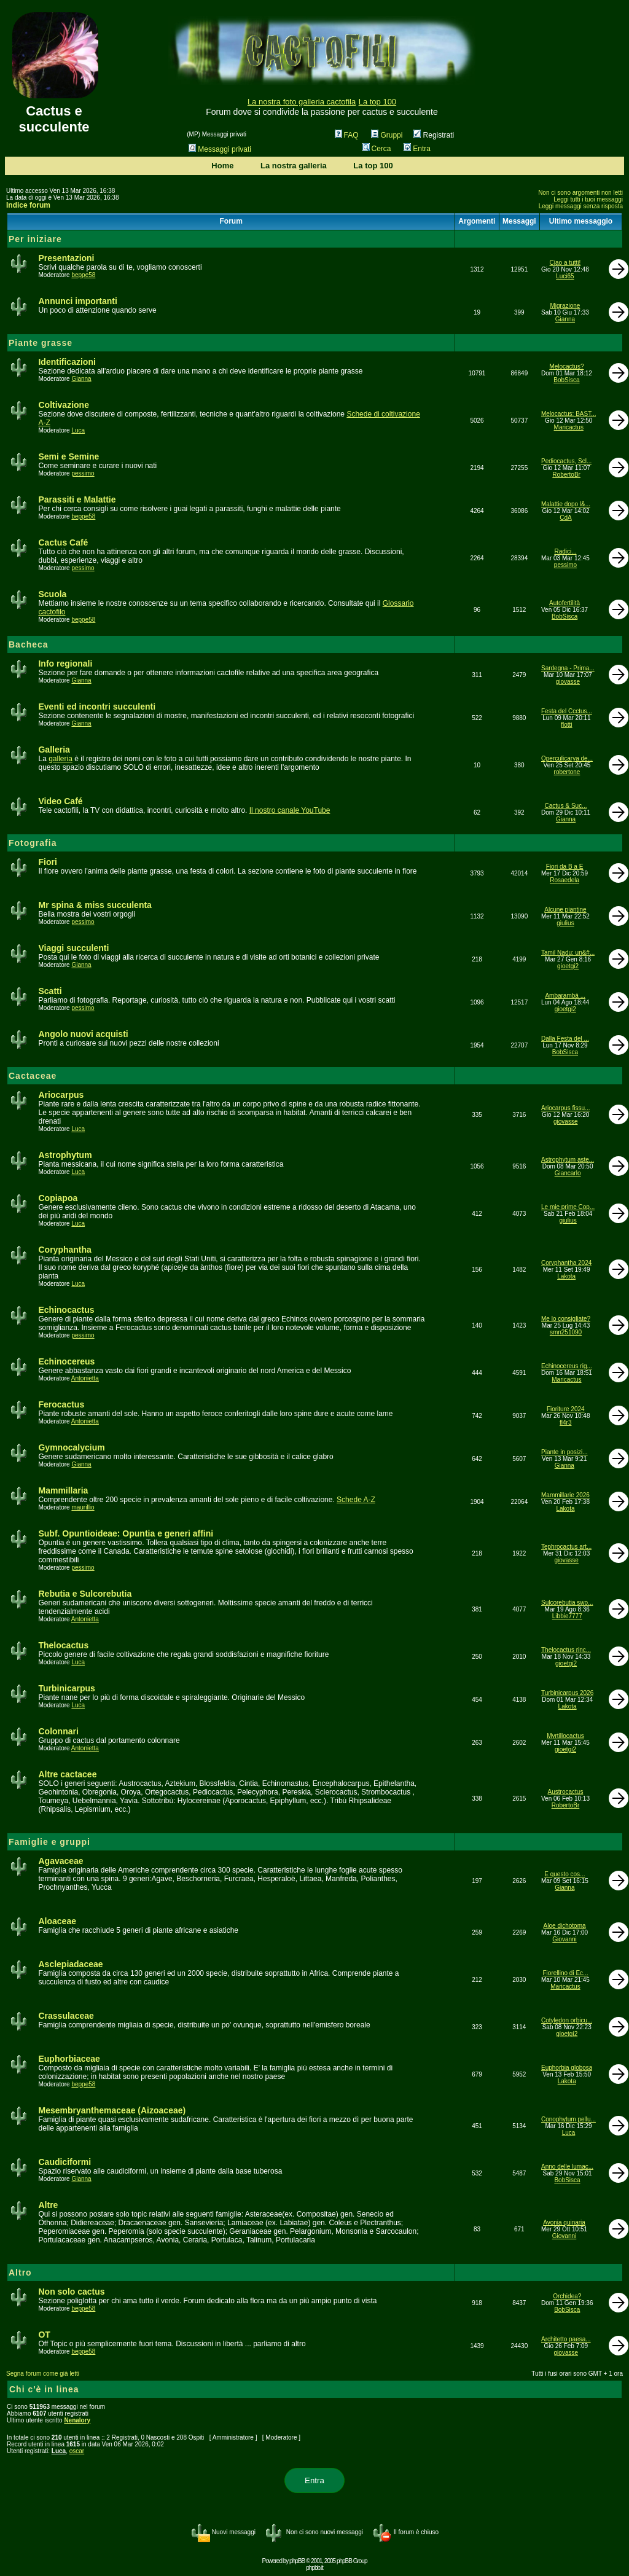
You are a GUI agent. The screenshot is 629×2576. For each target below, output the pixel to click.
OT (44, 2334)
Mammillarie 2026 (565, 1495)
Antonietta (85, 1378)
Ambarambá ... (565, 995)
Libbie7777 (567, 1616)
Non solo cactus (71, 2291)
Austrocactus (566, 1791)
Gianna (565, 319)
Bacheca (29, 644)
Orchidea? (567, 2296)
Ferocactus (61, 1404)
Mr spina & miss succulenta (94, 905)
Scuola (52, 594)
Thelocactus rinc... (566, 1649)
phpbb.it (314, 2567)
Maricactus (569, 427)
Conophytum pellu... (568, 2119)
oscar (76, 2451)
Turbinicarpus (66, 1688)
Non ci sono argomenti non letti (580, 192)
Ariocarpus (61, 1095)
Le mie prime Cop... (568, 1207)
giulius (565, 923)
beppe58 (83, 275)
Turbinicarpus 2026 (567, 1692)
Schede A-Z (356, 1499)
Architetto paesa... (566, 2339)
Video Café (60, 801)
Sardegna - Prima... (568, 668)
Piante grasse (40, 343)
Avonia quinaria (564, 2222)
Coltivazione (63, 405)
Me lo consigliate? (565, 1318)
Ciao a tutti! (565, 262)
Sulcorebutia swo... (567, 1602)
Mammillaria (63, 1490)
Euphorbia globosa (566, 2067)
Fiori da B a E (565, 866)
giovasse (568, 681)
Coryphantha (64, 1250)
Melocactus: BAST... (568, 413)
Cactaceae (33, 1076)
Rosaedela (564, 880)
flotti (566, 724)
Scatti (49, 991)
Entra (417, 148)
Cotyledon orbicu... (566, 2020)
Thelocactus (63, 1645)
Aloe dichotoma (565, 1925)
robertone (567, 772)
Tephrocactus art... (566, 1546)
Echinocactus (66, 1310)
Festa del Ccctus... (566, 711)
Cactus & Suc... (566, 805)
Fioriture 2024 (566, 1409)
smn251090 (566, 1332)
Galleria (53, 749)
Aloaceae (57, 1921)
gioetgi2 (568, 966)
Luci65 (565, 276)
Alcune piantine (565, 909)
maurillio (82, 1507)
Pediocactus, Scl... (566, 461)
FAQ (347, 135)
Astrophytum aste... (567, 1159)
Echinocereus (66, 1361)
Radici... (565, 551)
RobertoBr (566, 474)
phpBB (297, 2561)
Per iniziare (35, 239)
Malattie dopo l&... (565, 504)
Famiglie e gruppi (49, 1842)
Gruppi (386, 135)
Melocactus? (566, 366)
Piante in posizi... (564, 1452)
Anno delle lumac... (567, 2166)
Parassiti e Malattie (76, 499)
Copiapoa (57, 1198)
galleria (60, 758)
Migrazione (565, 305)
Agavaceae (60, 1861)
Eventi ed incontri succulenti (96, 706)
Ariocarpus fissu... (565, 1108)
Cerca (376, 148)
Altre (48, 2205)
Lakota (566, 1276)
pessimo (82, 473)
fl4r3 (565, 1422)
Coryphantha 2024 (566, 1262)
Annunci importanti (77, 301)
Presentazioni (66, 258)
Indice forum (28, 205)
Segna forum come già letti (42, 2373)
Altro (20, 2272)
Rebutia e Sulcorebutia (84, 1594)
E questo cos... (564, 1874)
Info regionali (65, 663)
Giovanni (564, 1939)
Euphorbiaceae (69, 2059)
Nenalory (77, 2420)
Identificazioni (66, 362)
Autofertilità (564, 603)
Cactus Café (63, 542)
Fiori (47, 862)
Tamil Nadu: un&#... (568, 952)
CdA (565, 517)
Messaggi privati (220, 149)
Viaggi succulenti (73, 948)
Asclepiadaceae (70, 1964)
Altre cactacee (67, 1774)
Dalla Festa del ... (565, 1038)
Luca (78, 430)
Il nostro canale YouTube (289, 810)
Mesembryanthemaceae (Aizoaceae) (112, 2110)
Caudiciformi (64, 2162)
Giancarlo (568, 1173)
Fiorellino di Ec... (565, 1973)
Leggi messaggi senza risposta (581, 206)
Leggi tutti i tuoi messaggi (588, 199)
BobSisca (566, 380)
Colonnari (58, 1731)
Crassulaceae (65, 2016)
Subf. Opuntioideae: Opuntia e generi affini (125, 1533)
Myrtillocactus (565, 1735)
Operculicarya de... (567, 758)
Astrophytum (65, 1155)
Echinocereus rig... (566, 1366)
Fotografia (33, 843)
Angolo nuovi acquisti (83, 1034)
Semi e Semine (68, 456)
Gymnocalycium (71, 1447)
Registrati (433, 135)
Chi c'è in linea (44, 2389)
